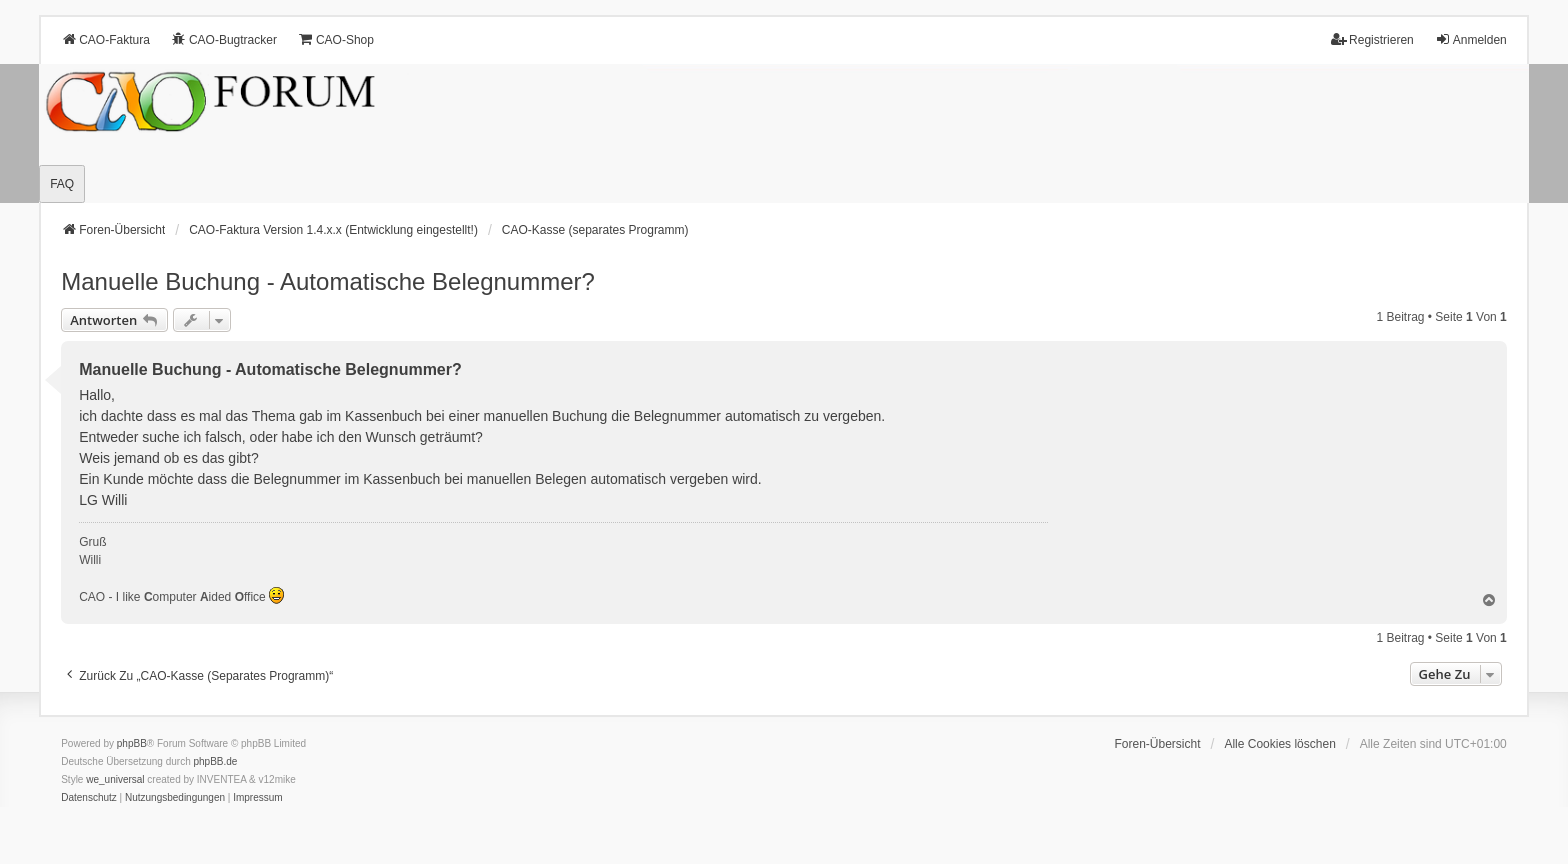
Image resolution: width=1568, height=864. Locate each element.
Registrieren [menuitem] (1372, 39)
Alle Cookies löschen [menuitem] (1279, 744)
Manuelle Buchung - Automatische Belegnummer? (328, 281)
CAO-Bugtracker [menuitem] (224, 39)
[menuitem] (89, 798)
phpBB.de (216, 761)
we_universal (115, 779)
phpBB (132, 743)
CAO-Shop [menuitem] (336, 39)
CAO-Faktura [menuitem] (105, 39)
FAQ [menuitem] (62, 184)
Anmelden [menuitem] (1471, 39)
